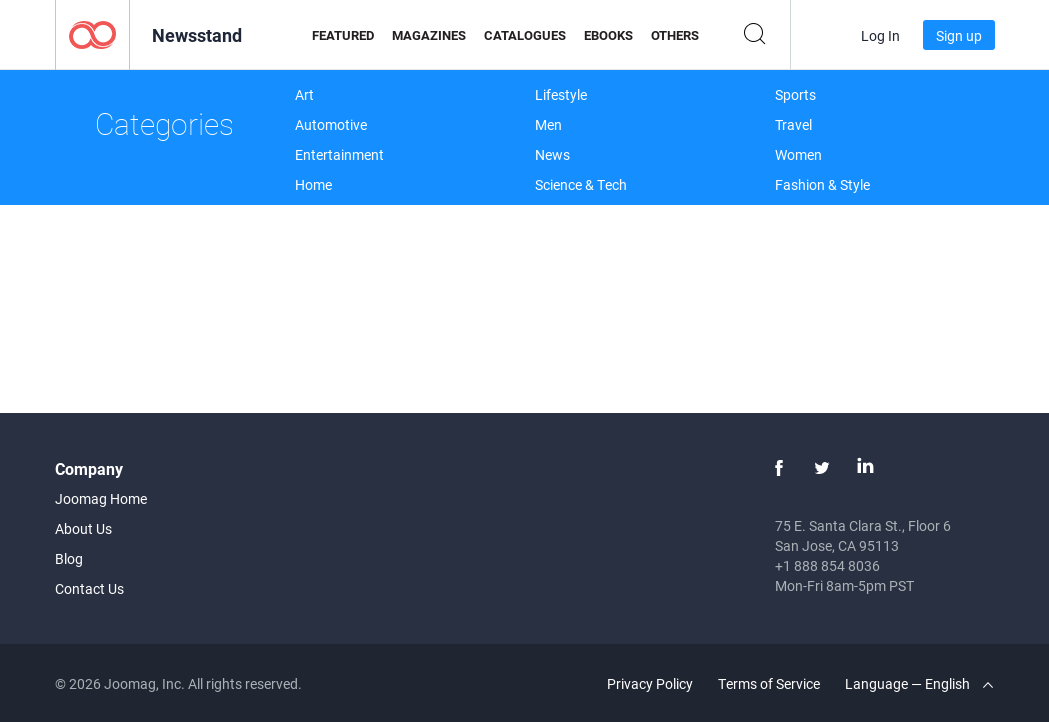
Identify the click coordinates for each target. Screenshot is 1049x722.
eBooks (608, 35)
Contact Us (89, 588)
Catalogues (525, 35)
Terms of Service (769, 683)
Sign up (959, 35)
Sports (795, 94)
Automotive (331, 124)
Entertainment (339, 154)
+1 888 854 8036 (827, 565)
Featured (343, 35)
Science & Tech (581, 184)
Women (798, 154)
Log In (880, 35)
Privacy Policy (650, 683)
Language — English (919, 683)
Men (548, 124)
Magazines (429, 35)
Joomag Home (101, 498)
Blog (69, 558)
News (552, 154)
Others (675, 35)
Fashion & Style (822, 184)
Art (304, 94)
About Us (83, 528)
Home (313, 184)
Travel (793, 124)
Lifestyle (561, 94)
